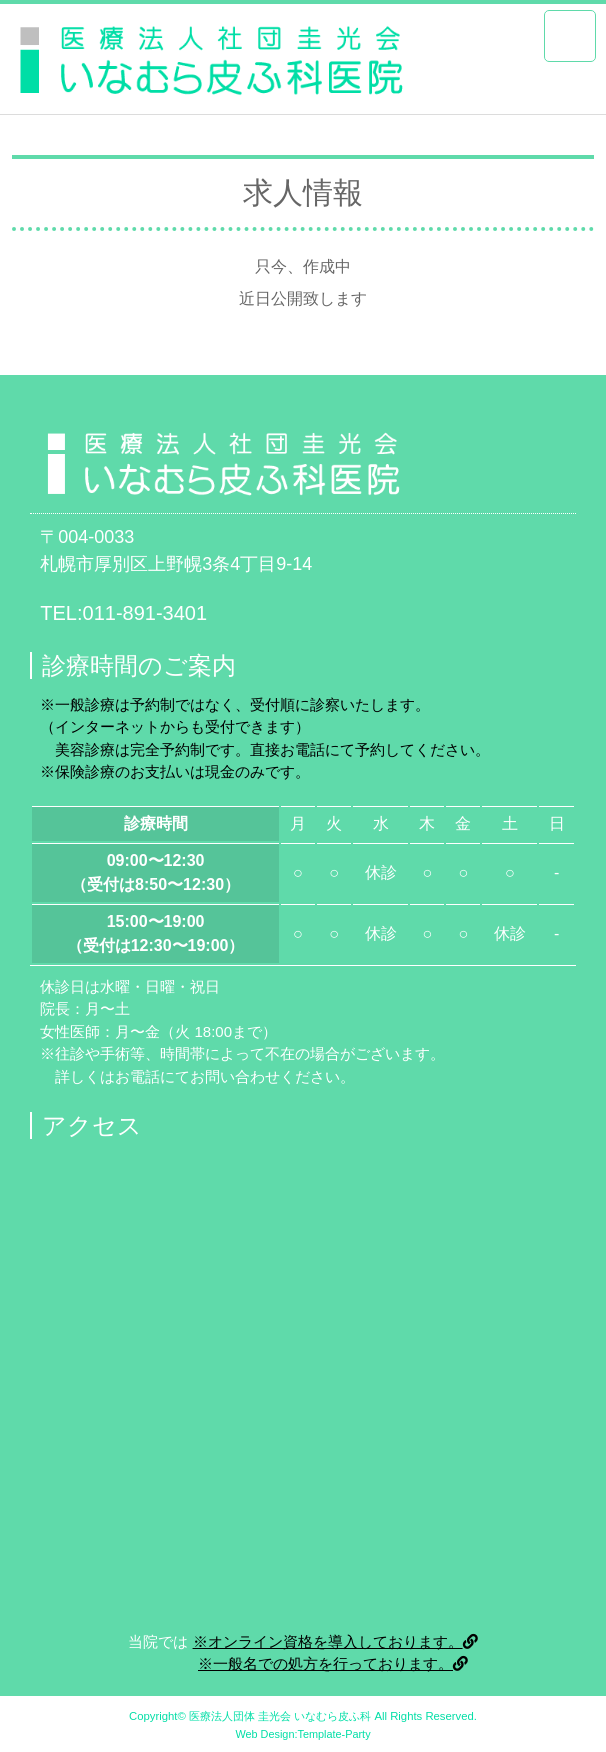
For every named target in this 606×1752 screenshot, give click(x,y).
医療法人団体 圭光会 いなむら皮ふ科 (280, 1716)
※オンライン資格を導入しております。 (335, 1641)
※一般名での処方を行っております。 (333, 1663)
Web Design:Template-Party (302, 1734)
